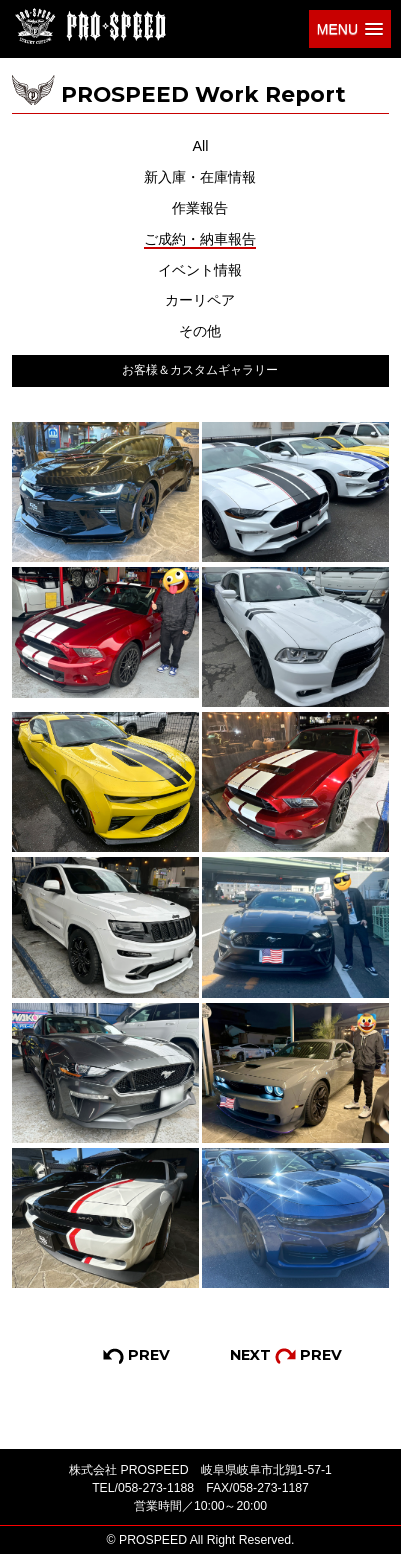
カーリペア (200, 300)
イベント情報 (200, 270)
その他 (200, 331)
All (200, 146)
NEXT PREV (286, 1355)
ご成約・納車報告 (200, 239)
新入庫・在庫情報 (200, 177)
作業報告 (200, 208)
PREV (136, 1355)
